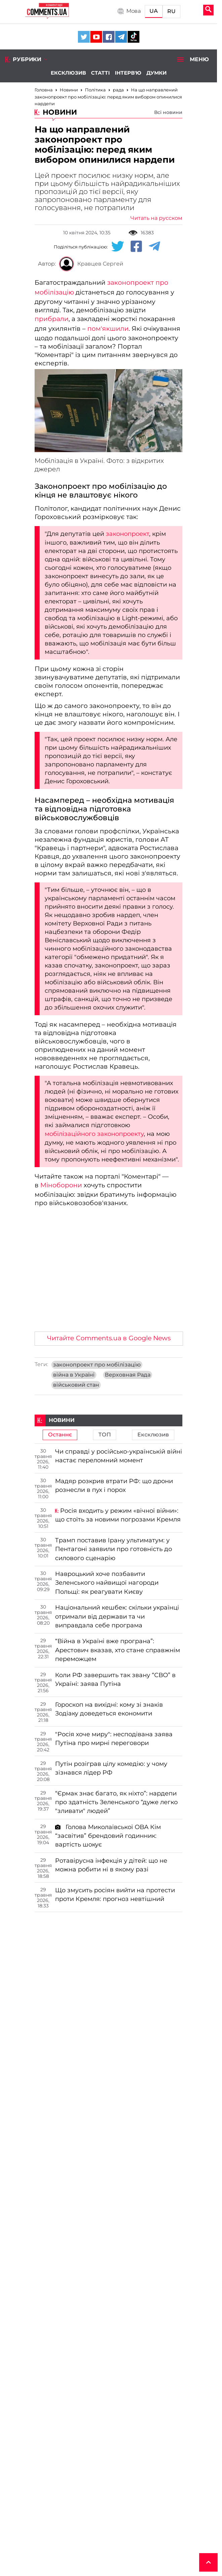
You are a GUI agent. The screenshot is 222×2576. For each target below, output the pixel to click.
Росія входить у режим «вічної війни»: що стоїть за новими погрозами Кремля (118, 1515)
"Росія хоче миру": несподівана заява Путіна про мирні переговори (114, 1738)
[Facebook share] (136, 246)
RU (171, 11)
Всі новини (168, 112)
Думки (156, 73)
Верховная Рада (127, 1375)
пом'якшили (108, 328)
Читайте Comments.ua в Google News (109, 1338)
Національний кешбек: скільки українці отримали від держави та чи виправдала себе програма (117, 1616)
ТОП (104, 1435)
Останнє (60, 1435)
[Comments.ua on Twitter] (84, 37)
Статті (100, 73)
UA (153, 11)
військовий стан (76, 1385)
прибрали (52, 318)
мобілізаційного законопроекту (94, 1134)
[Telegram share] (154, 246)
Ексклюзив (68, 73)
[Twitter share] (117, 246)
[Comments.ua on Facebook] (109, 37)
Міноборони (61, 1185)
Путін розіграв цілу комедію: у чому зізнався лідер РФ (111, 1768)
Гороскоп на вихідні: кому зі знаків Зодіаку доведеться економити (109, 1709)
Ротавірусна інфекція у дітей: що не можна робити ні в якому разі (111, 1865)
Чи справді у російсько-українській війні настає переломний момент (118, 1456)
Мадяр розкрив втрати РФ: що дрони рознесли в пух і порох (114, 1485)
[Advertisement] (108, 1276)
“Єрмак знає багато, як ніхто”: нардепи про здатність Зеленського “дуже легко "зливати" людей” (116, 1802)
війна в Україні (74, 1375)
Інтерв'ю (128, 73)
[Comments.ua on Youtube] (96, 37)
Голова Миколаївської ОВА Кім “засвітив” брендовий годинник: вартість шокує (108, 1836)
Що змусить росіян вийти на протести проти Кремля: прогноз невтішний (115, 1894)
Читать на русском (156, 218)
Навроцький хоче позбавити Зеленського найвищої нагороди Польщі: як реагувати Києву (107, 1583)
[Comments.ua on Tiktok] (133, 37)
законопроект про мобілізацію (97, 1365)
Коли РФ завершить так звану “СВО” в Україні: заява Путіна (115, 1679)
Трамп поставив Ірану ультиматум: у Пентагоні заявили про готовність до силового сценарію (113, 1549)
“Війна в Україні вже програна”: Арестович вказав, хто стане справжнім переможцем (117, 1650)
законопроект (127, 533)
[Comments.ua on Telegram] (121, 37)
